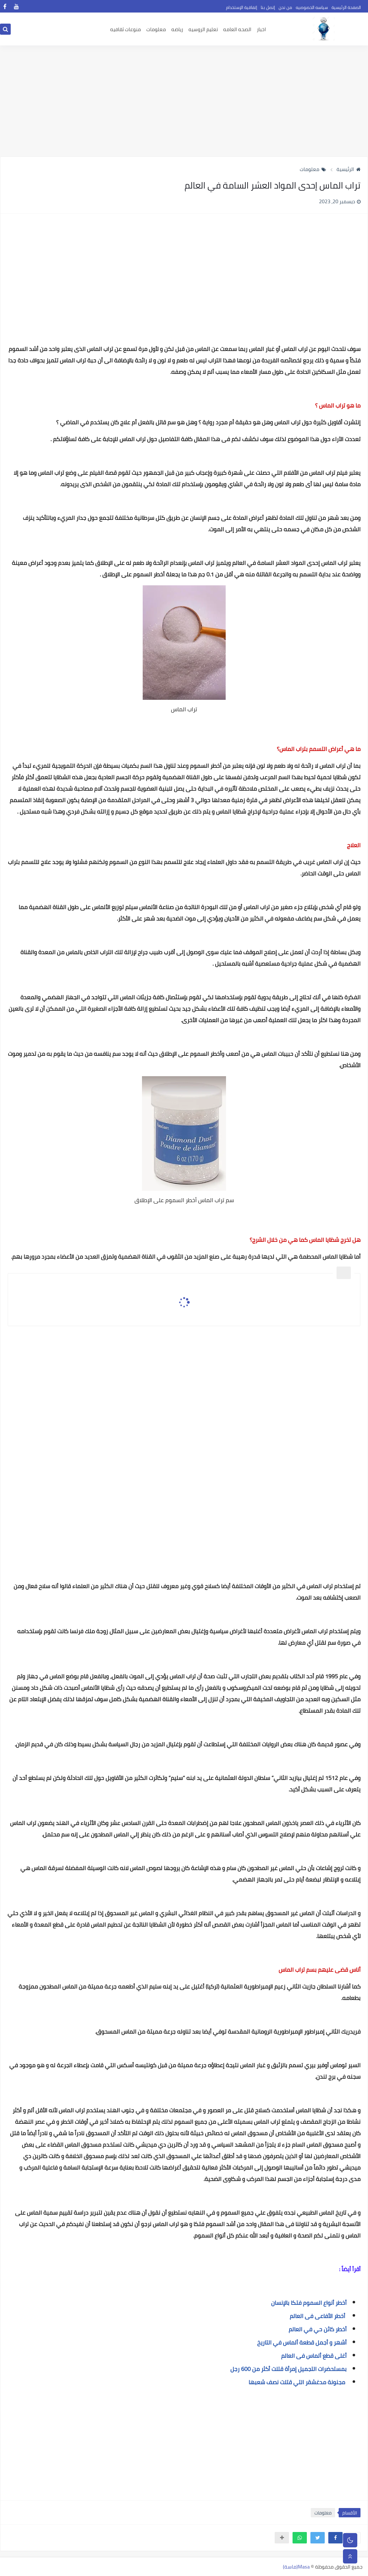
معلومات (156, 29)
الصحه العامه (237, 29)
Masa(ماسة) (296, 2566)
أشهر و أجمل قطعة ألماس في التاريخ (302, 2342)
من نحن (285, 7)
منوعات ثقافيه (125, 29)
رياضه (177, 29)
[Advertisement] (184, 101)
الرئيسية (348, 169)
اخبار (261, 29)
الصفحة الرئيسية (346, 7)
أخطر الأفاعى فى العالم (318, 2316)
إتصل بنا (268, 7)
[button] (335, 2537)
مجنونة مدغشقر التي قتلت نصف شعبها (298, 2382)
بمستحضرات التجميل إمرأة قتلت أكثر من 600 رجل (288, 2368)
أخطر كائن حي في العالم (318, 2329)
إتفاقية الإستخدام (241, 7)
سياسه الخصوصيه (312, 7)
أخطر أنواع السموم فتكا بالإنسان (309, 2302)
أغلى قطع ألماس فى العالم (314, 2355)
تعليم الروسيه (203, 29)
